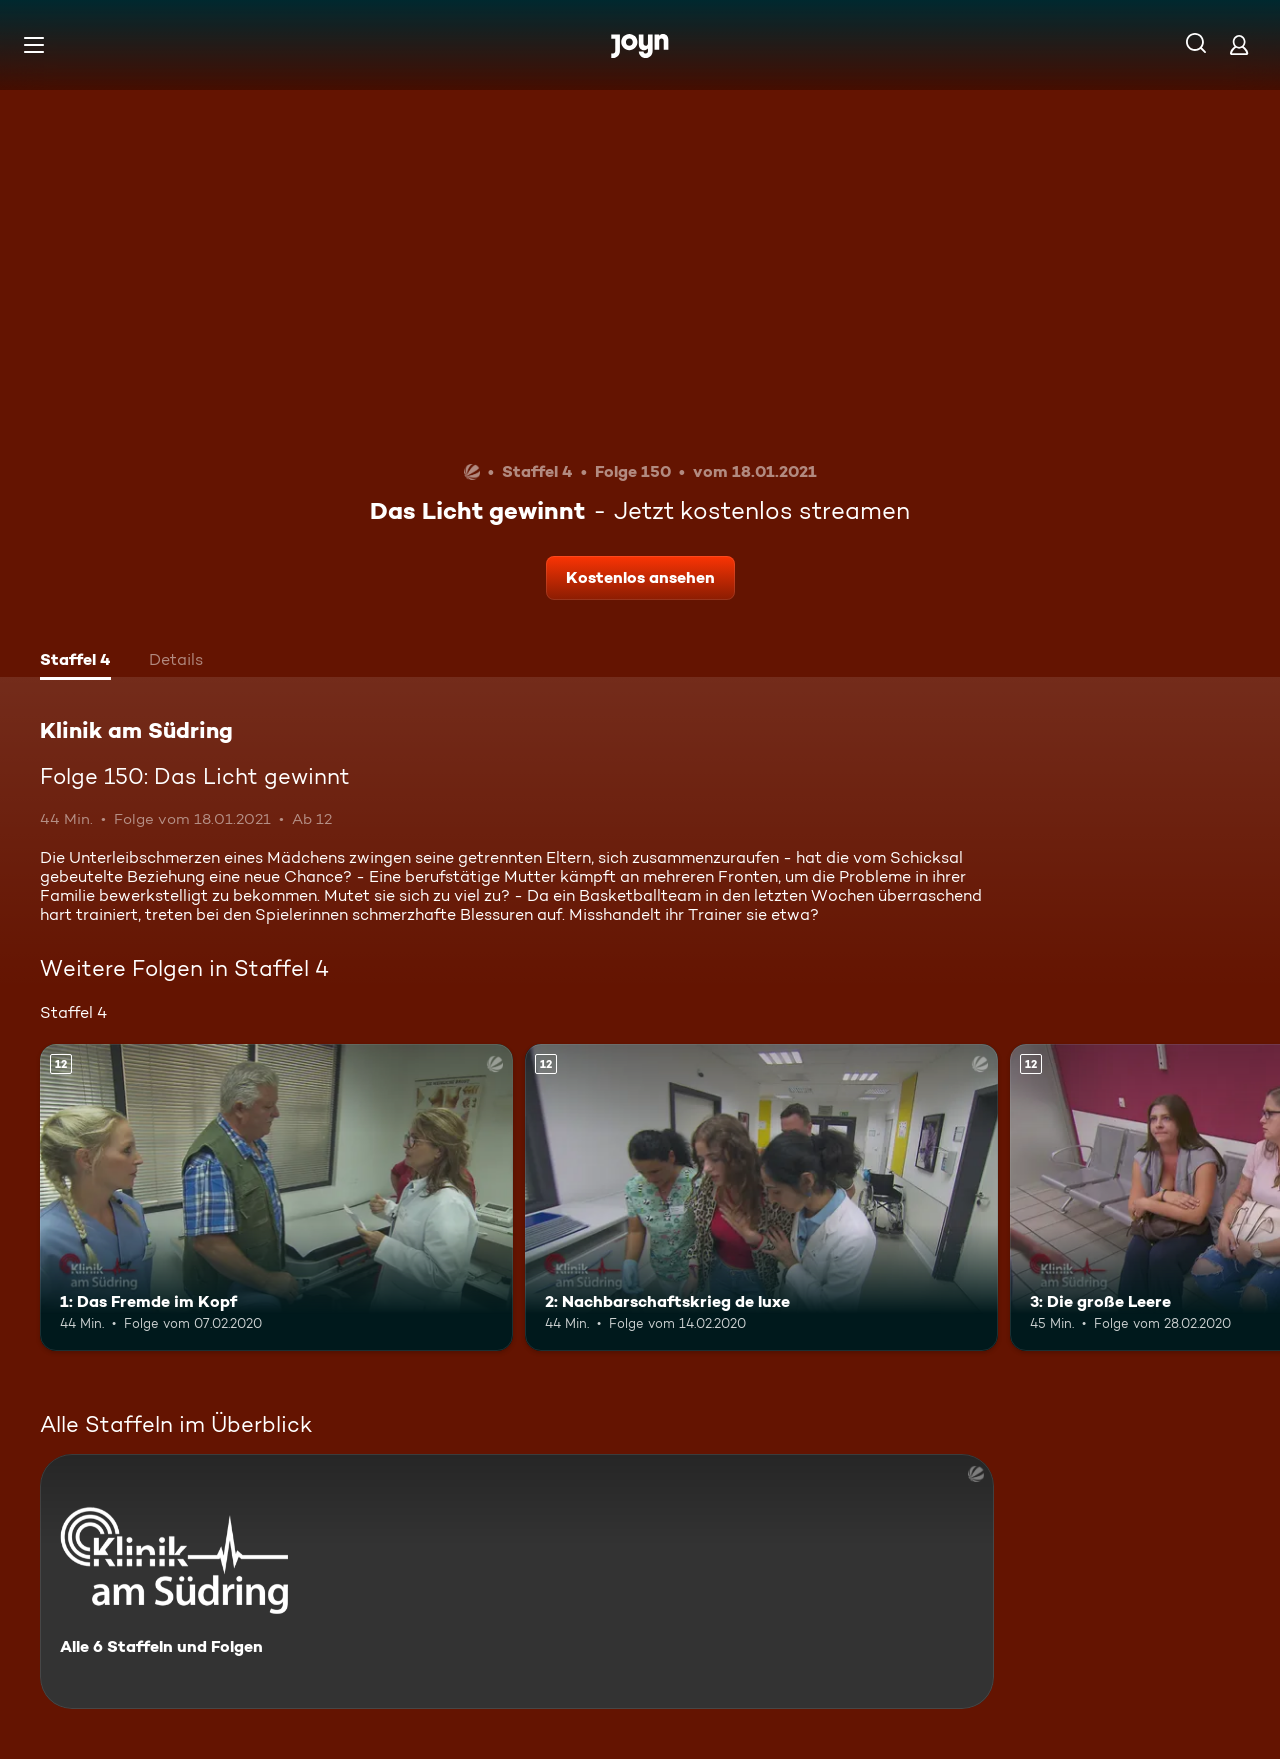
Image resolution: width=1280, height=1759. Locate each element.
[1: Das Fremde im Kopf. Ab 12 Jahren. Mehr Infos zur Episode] (276, 1197)
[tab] (75, 662)
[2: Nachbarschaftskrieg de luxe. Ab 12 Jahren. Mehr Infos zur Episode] (761, 1197)
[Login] (1239, 44)
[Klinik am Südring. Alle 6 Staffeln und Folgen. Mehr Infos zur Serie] (517, 1581)
